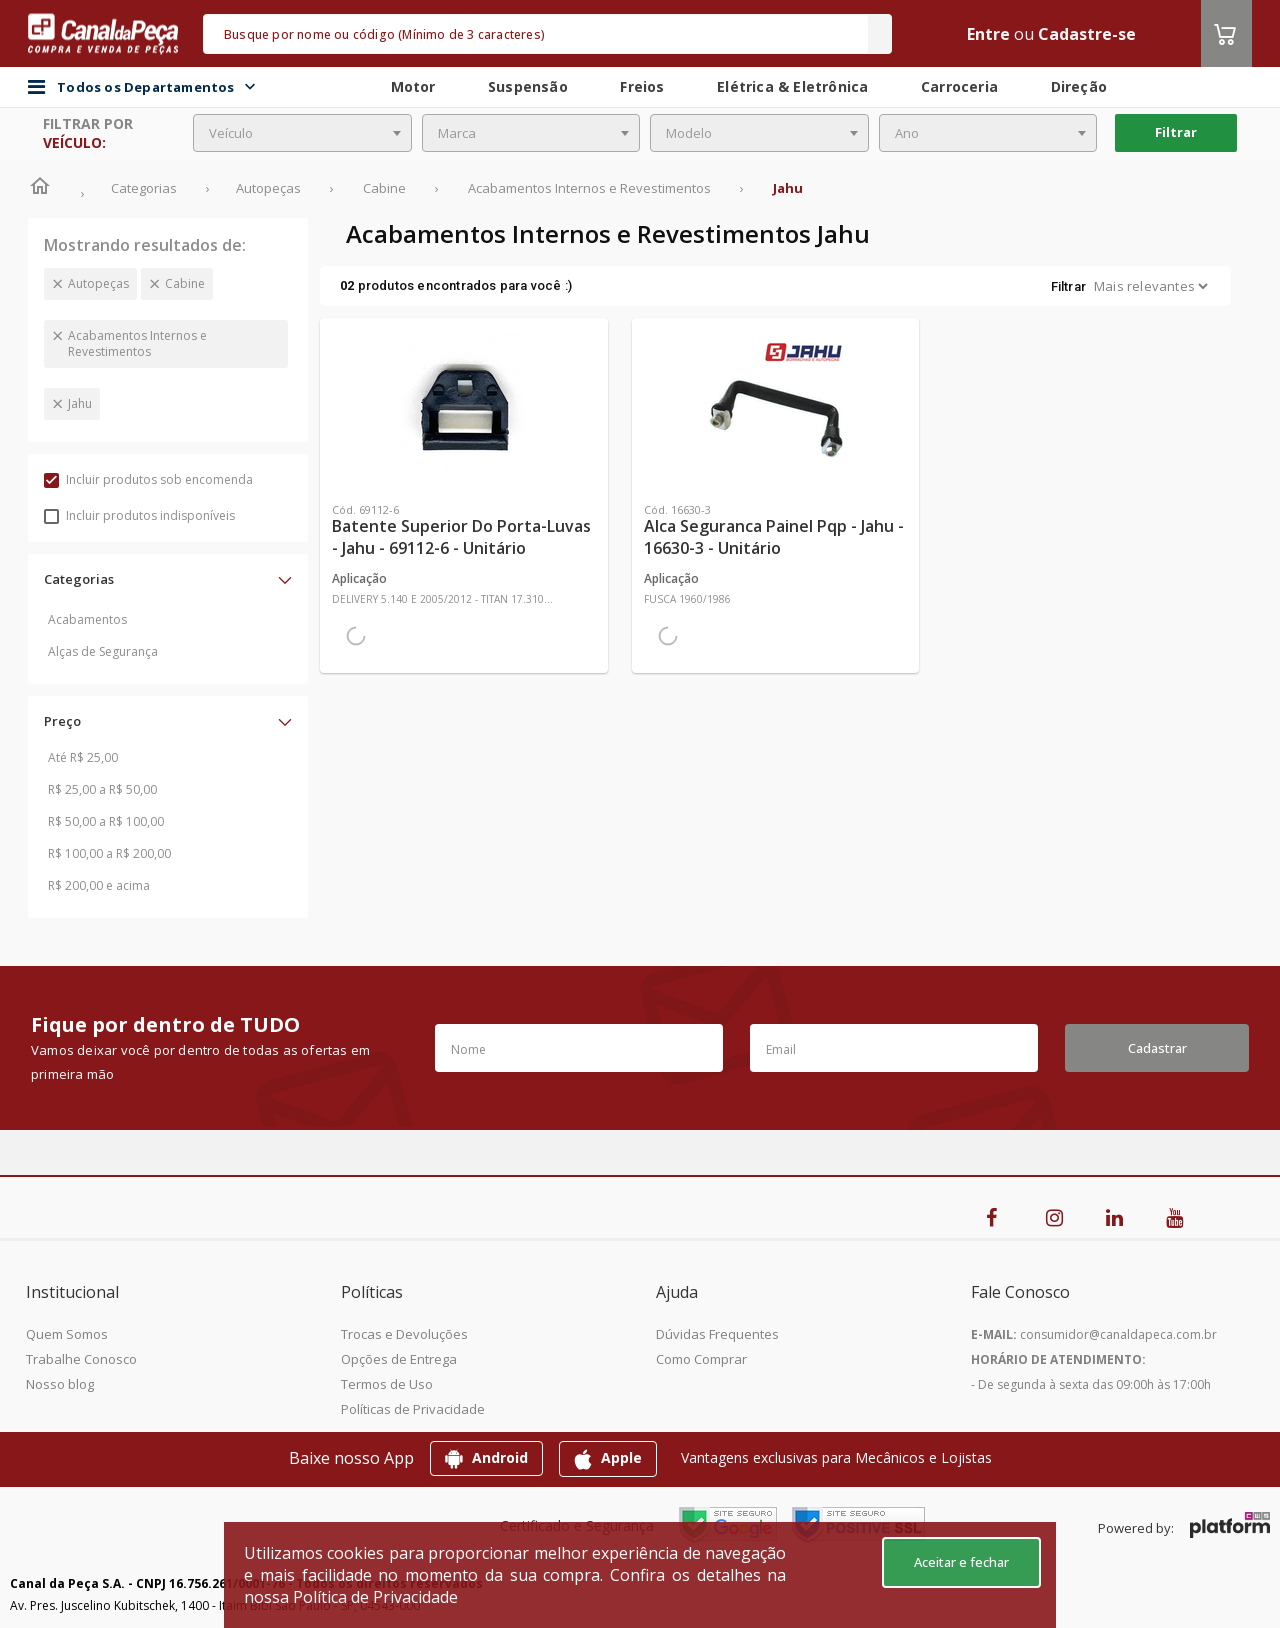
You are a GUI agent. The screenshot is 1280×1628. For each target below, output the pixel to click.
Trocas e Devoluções (404, 1334)
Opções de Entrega (399, 1359)
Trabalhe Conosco (81, 1359)
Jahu (80, 403)
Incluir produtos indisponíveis (139, 515)
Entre (988, 34)
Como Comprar (701, 1359)
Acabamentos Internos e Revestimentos (137, 343)
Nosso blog (60, 1384)
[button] (168, 579)
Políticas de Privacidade (413, 1409)
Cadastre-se (1087, 34)
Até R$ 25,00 (83, 757)
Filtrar (1176, 132)
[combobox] (302, 133)
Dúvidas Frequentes (717, 1334)
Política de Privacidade (375, 1597)
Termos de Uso (387, 1384)
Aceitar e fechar (961, 1562)
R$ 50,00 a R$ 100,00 (106, 821)
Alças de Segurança (103, 651)
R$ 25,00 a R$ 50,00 (102, 789)
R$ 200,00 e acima (99, 885)
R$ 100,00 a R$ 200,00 (109, 853)
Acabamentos (87, 619)
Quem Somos (67, 1334)
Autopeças (98, 283)
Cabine (185, 283)
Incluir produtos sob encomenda (148, 479)
